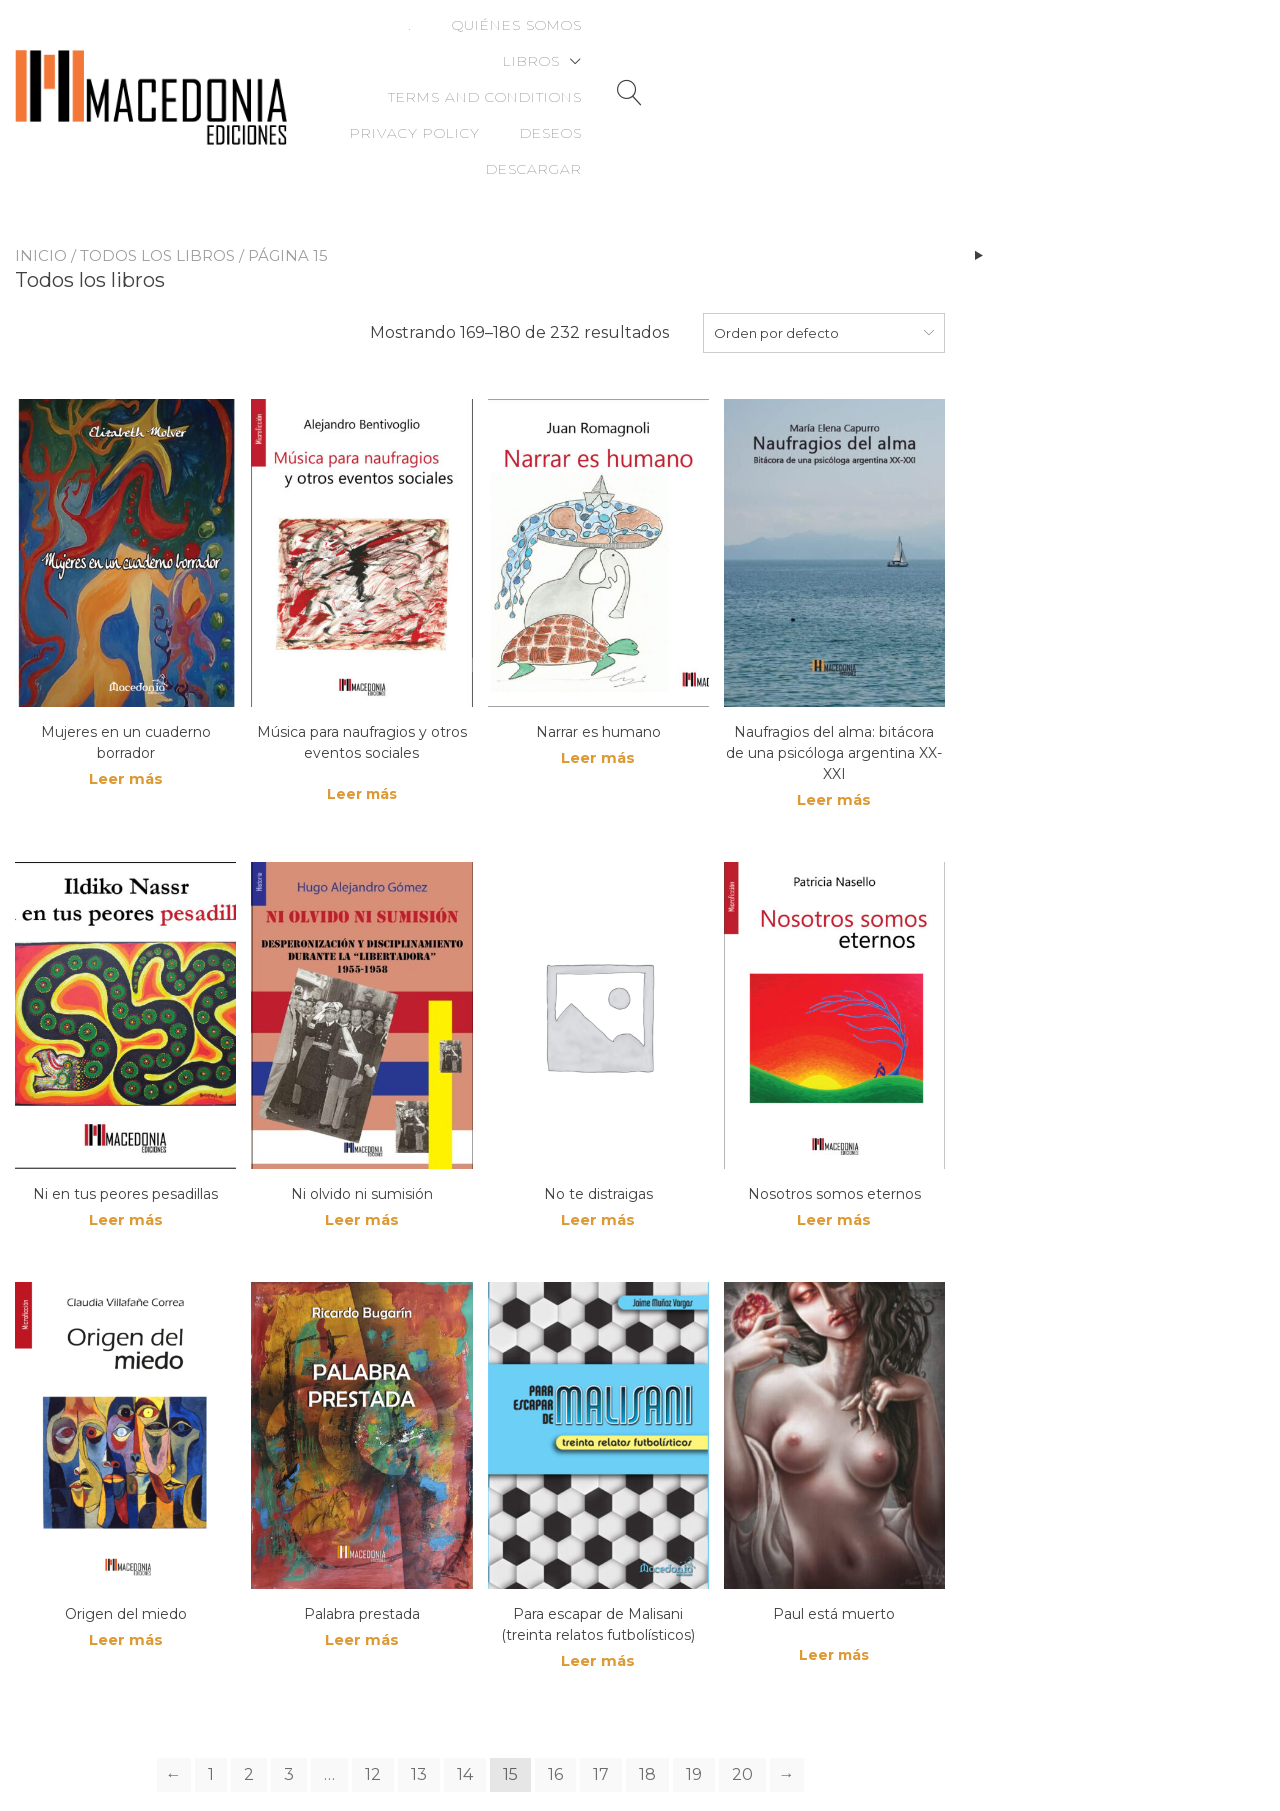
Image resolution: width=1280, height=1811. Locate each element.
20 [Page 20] (742, 1711)
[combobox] (824, 263)
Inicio (41, 185)
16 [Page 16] (555, 1711)
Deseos (1149, 44)
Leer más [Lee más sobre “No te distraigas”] (598, 1153)
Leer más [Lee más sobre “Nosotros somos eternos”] (834, 1153)
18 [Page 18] (647, 1711)
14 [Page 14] (465, 1711)
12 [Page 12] (373, 1711)
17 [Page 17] (601, 1711)
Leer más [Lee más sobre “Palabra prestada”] (362, 1576)
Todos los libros (157, 185)
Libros (623, 44)
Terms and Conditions (811, 44)
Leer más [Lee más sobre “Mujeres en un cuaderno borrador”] (126, 710)
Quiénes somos (490, 44)
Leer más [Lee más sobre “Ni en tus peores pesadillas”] (126, 1153)
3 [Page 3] (289, 1711)
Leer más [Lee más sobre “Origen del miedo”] (126, 1576)
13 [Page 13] (419, 1711)
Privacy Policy (1013, 44)
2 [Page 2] (249, 1711)
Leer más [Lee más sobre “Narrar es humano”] (598, 689)
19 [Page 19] (694, 1711)
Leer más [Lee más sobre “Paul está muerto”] (834, 1590)
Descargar (1132, 80)
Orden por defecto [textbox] (776, 263)
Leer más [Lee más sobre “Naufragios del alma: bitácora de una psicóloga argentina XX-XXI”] (834, 731)
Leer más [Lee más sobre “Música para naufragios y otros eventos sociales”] (362, 724)
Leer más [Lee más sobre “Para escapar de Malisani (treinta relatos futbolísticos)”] (598, 1597)
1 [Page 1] (211, 1711)
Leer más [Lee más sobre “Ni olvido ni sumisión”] (362, 1153)
